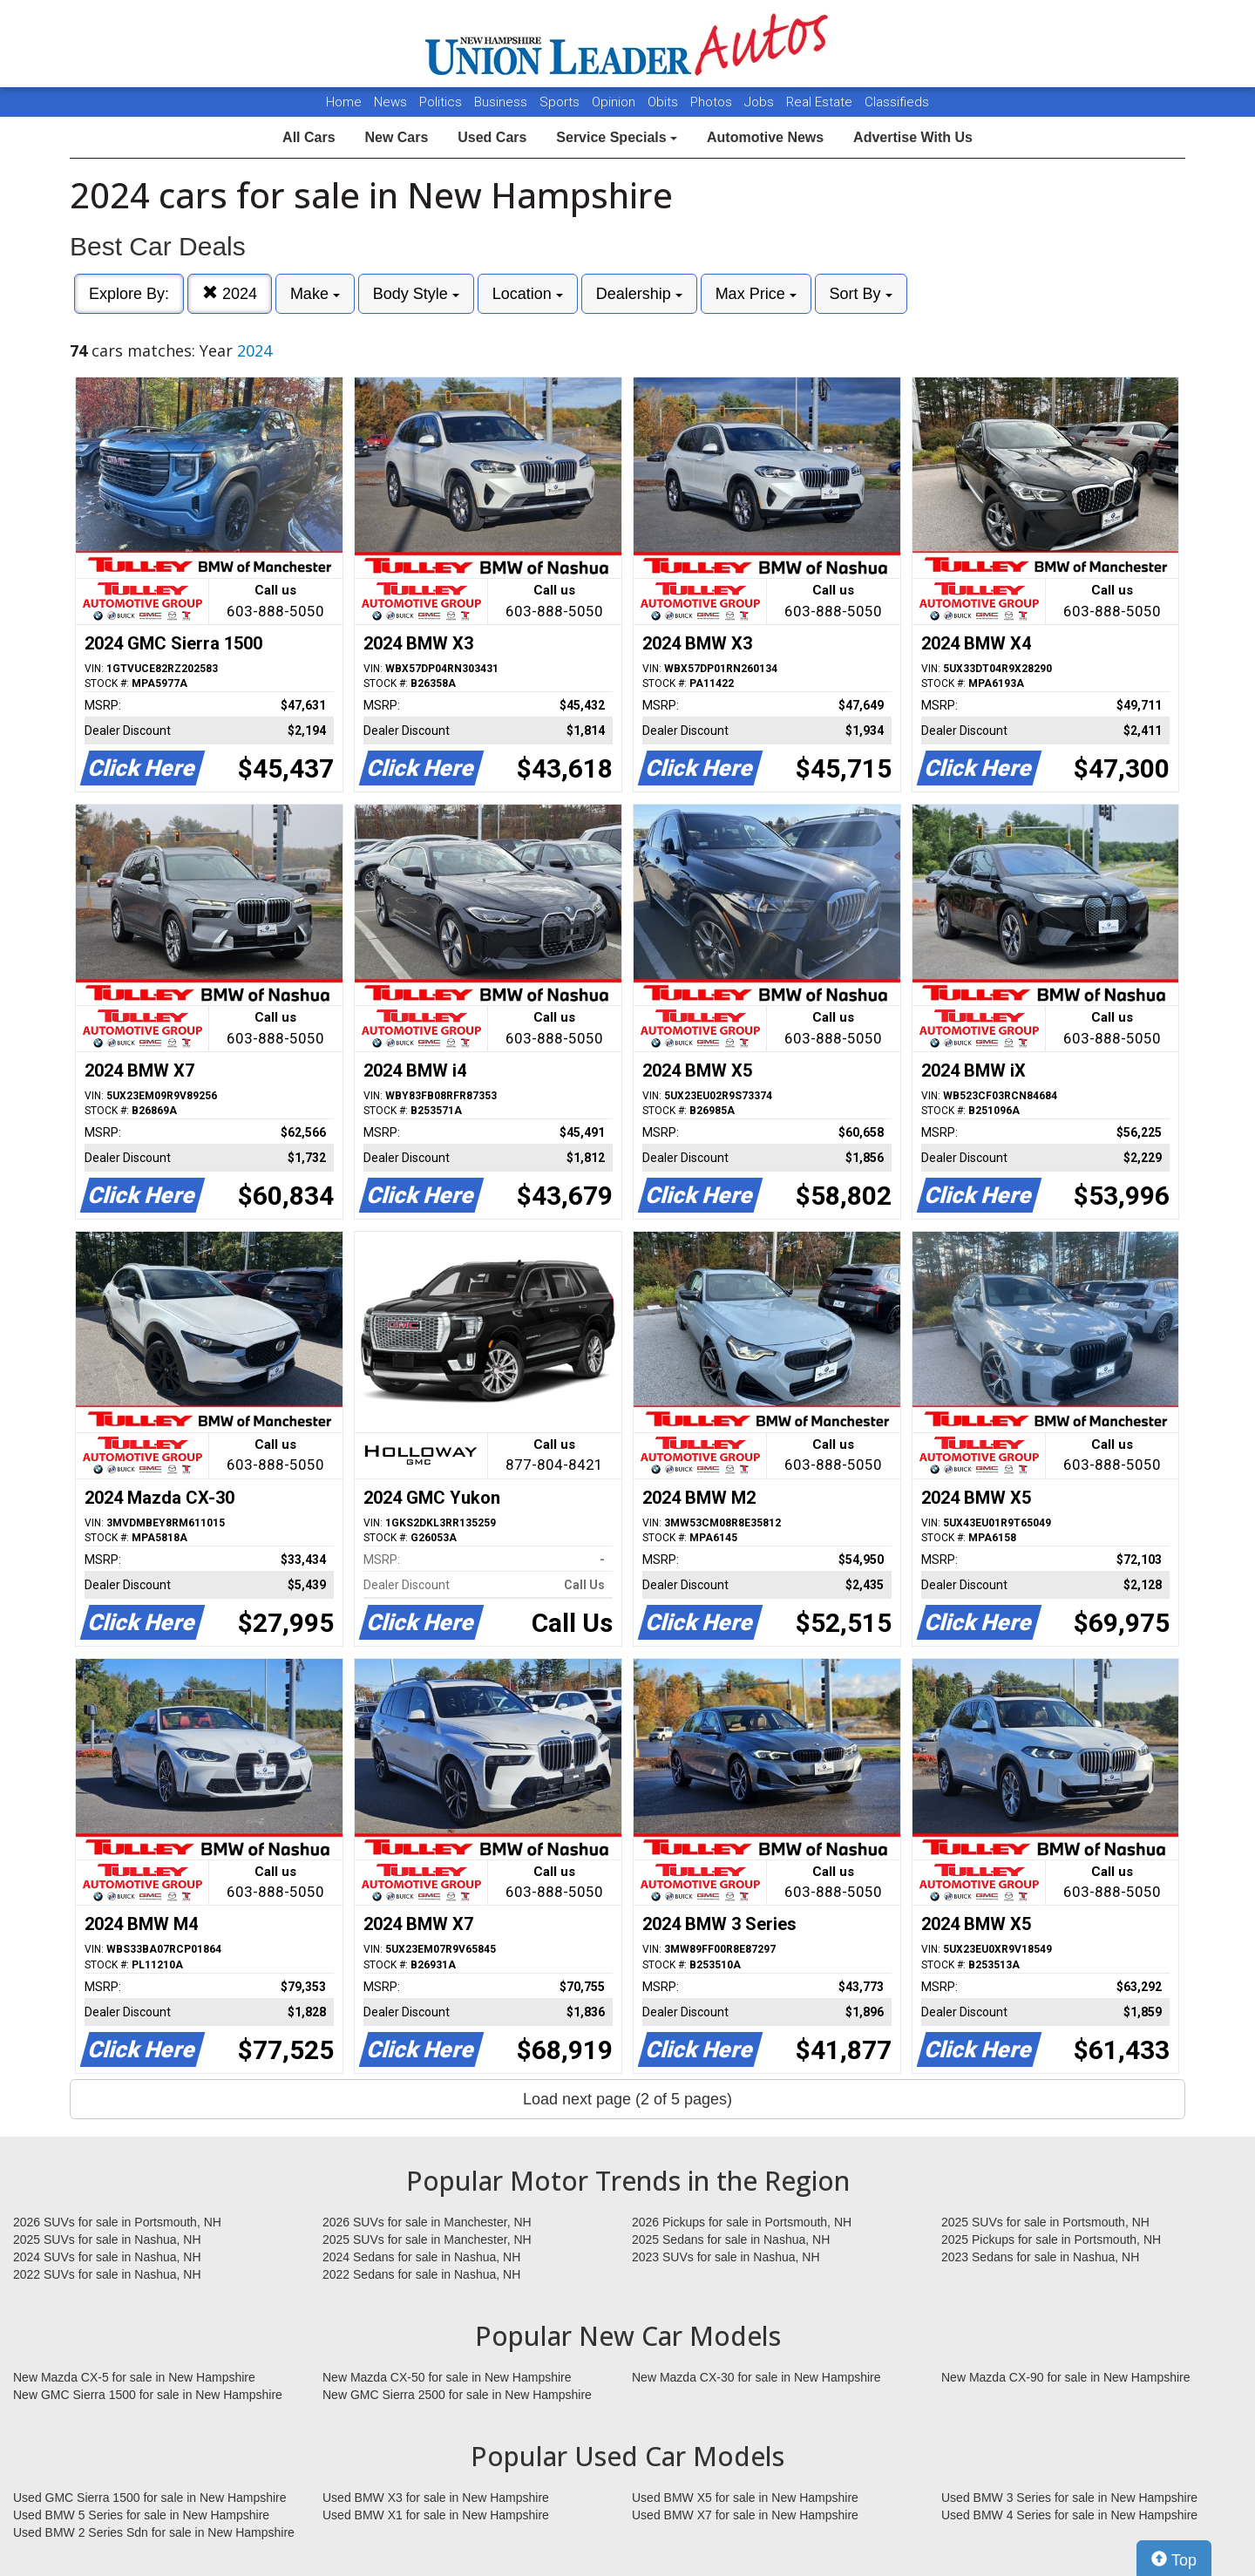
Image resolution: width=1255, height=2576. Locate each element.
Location (527, 293)
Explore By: (129, 293)
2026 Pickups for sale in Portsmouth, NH (741, 2222)
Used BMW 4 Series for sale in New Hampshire (1069, 2515)
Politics (440, 102)
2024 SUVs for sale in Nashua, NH (107, 2257)
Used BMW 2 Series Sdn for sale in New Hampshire (154, 2532)
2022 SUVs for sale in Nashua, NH (107, 2274)
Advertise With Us (913, 137)
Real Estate (821, 102)
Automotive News (765, 137)
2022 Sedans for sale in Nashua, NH (421, 2274)
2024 (229, 293)
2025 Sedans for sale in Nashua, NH (731, 2239)
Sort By (861, 293)
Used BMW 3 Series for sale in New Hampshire (1069, 2498)
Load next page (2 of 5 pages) (627, 2099)
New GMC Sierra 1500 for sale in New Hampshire (147, 2395)
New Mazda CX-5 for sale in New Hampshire (134, 2377)
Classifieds (897, 102)
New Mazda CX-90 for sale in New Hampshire (1066, 2377)
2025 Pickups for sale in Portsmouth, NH (1051, 2239)
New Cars (396, 137)
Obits (665, 102)
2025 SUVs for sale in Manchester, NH (427, 2239)
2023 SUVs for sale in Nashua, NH (726, 2257)
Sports (561, 102)
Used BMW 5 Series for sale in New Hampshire (141, 2515)
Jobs (760, 102)
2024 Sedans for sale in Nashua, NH (421, 2257)
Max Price (756, 293)
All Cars (308, 137)
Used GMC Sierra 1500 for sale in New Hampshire (150, 2498)
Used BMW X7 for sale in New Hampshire (745, 2515)
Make (315, 293)
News (390, 102)
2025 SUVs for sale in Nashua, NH (107, 2239)
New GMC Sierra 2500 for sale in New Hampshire (457, 2395)
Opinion (615, 102)
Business (502, 102)
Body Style (416, 293)
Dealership (639, 293)
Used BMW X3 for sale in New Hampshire (435, 2498)
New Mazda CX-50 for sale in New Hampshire (447, 2377)
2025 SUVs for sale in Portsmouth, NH (1045, 2222)
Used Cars (492, 137)
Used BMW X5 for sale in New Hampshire (745, 2498)
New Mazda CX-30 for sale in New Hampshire (756, 2377)
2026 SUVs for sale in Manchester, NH (427, 2222)
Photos (713, 102)
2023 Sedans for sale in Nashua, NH (1040, 2257)
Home (344, 102)
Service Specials (616, 137)
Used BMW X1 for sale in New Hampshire (435, 2515)
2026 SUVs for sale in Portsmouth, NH (117, 2222)
